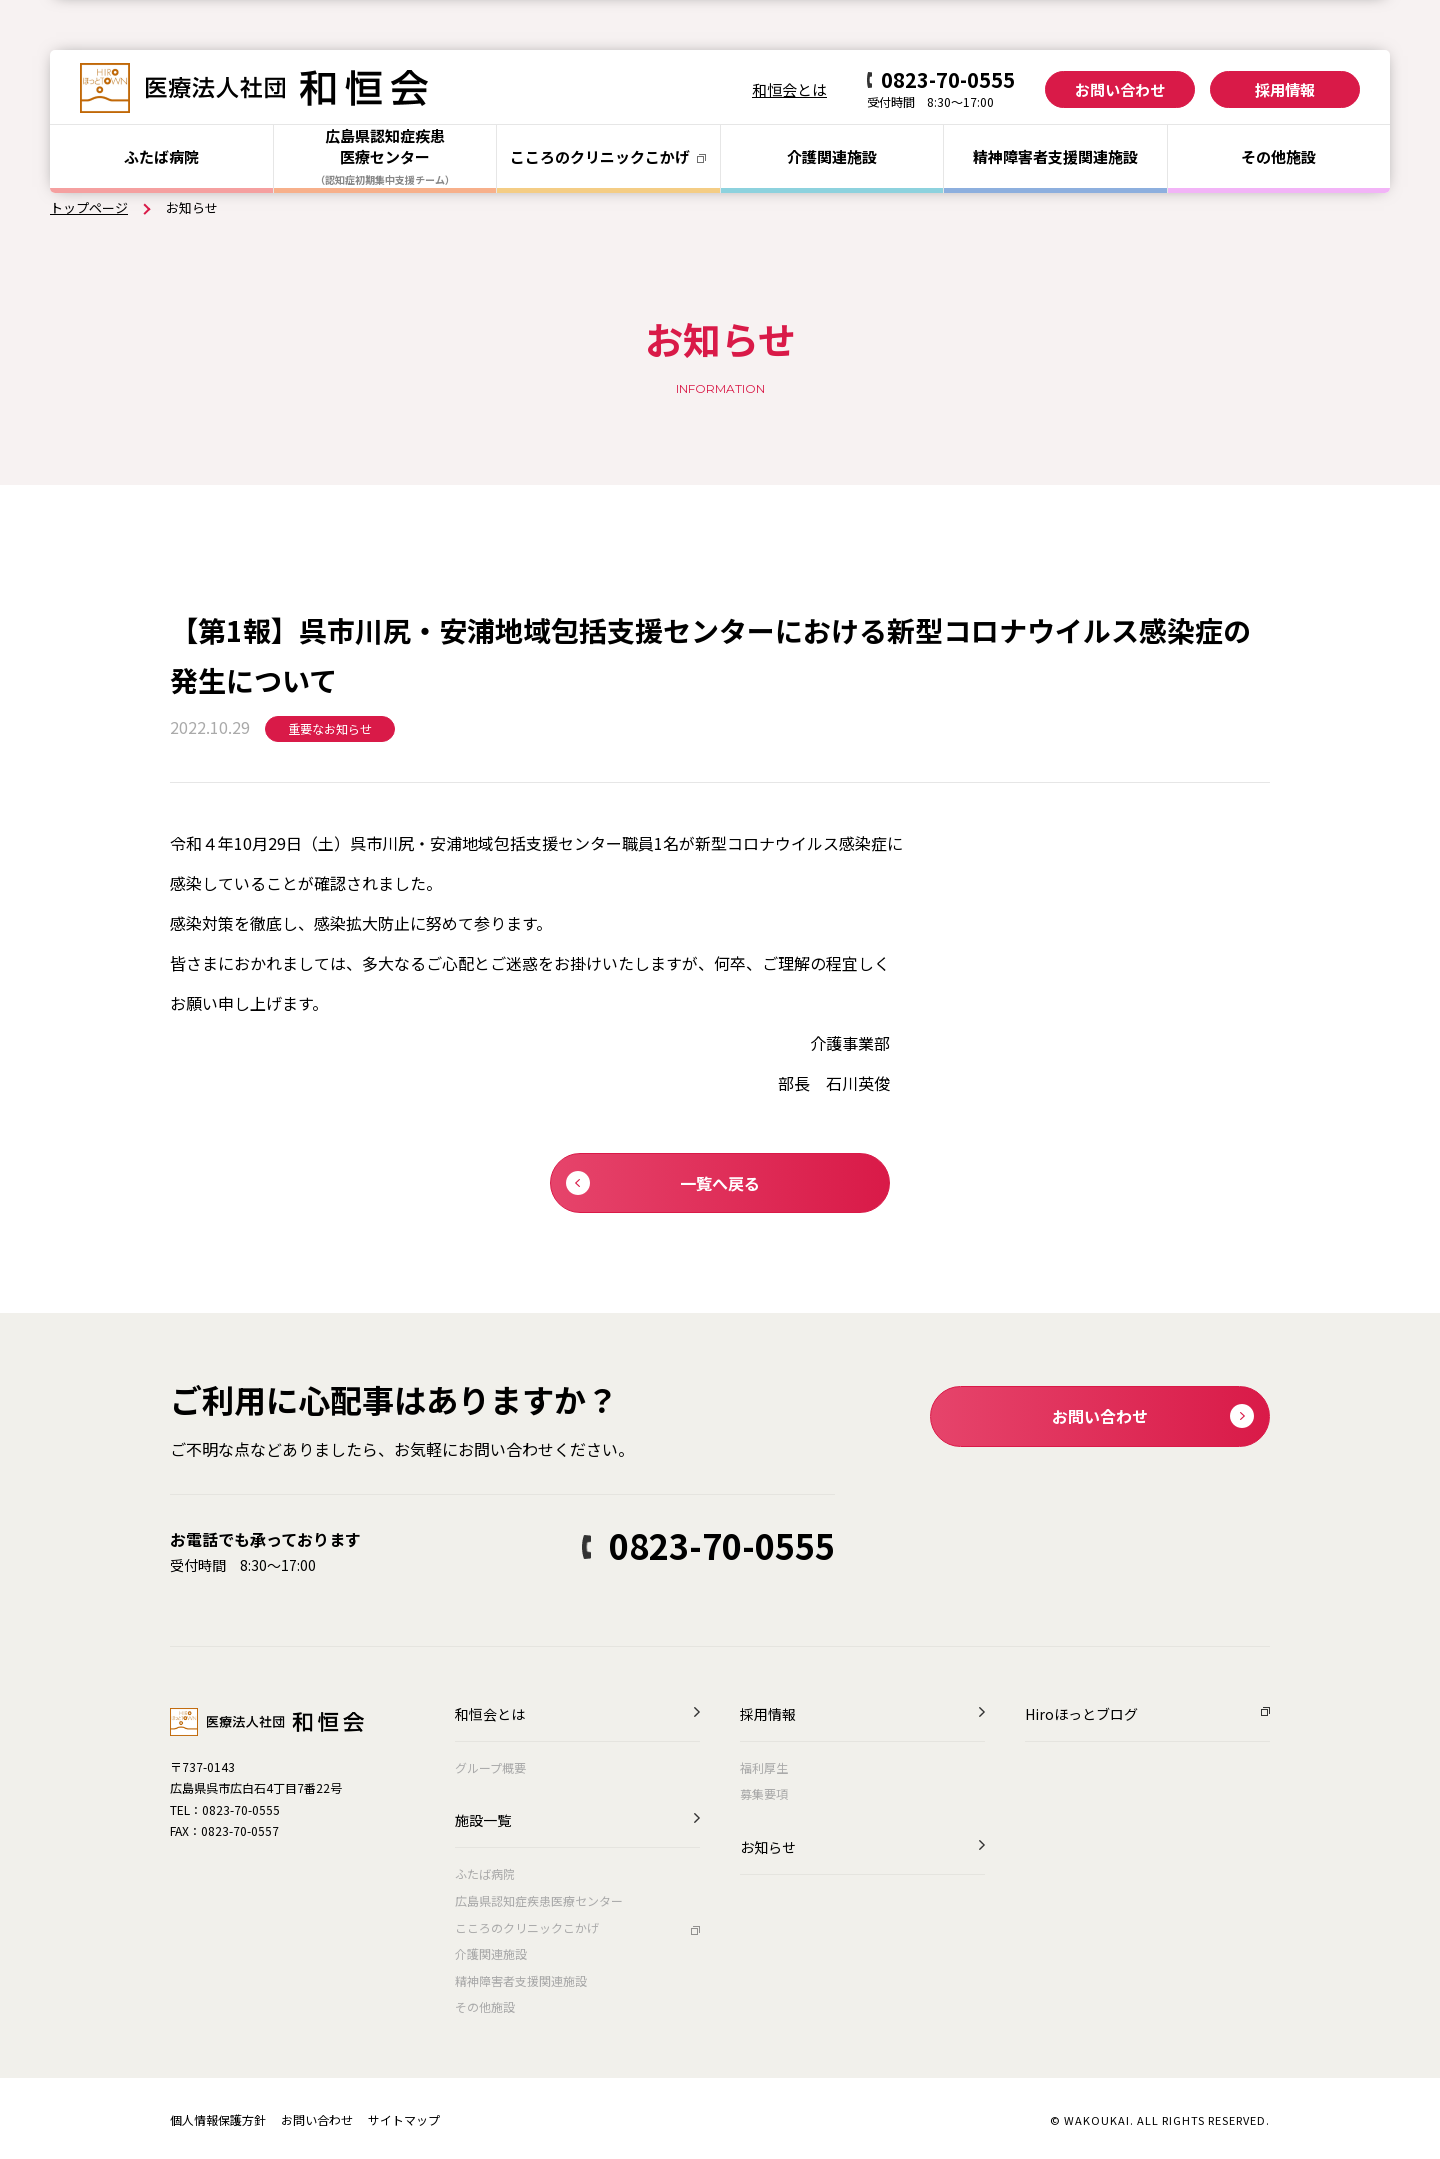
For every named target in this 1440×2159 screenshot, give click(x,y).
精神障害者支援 (1055, 156)
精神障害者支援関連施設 (521, 1980)
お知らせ (768, 1848)
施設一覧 (483, 1821)
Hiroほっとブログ (1081, 1715)
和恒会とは (789, 89)
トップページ (89, 207)
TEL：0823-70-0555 (225, 1809)
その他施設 (1278, 156)
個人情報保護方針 (218, 2119)
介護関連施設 (832, 156)
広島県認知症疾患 (385, 156)
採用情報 (1285, 89)
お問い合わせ (1120, 89)
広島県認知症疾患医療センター (539, 1900)
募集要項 (764, 1793)
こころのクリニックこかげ (527, 1927)
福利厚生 (764, 1767)
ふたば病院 (161, 156)
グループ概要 (490, 1767)
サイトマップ (404, 2119)
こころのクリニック (608, 156)
